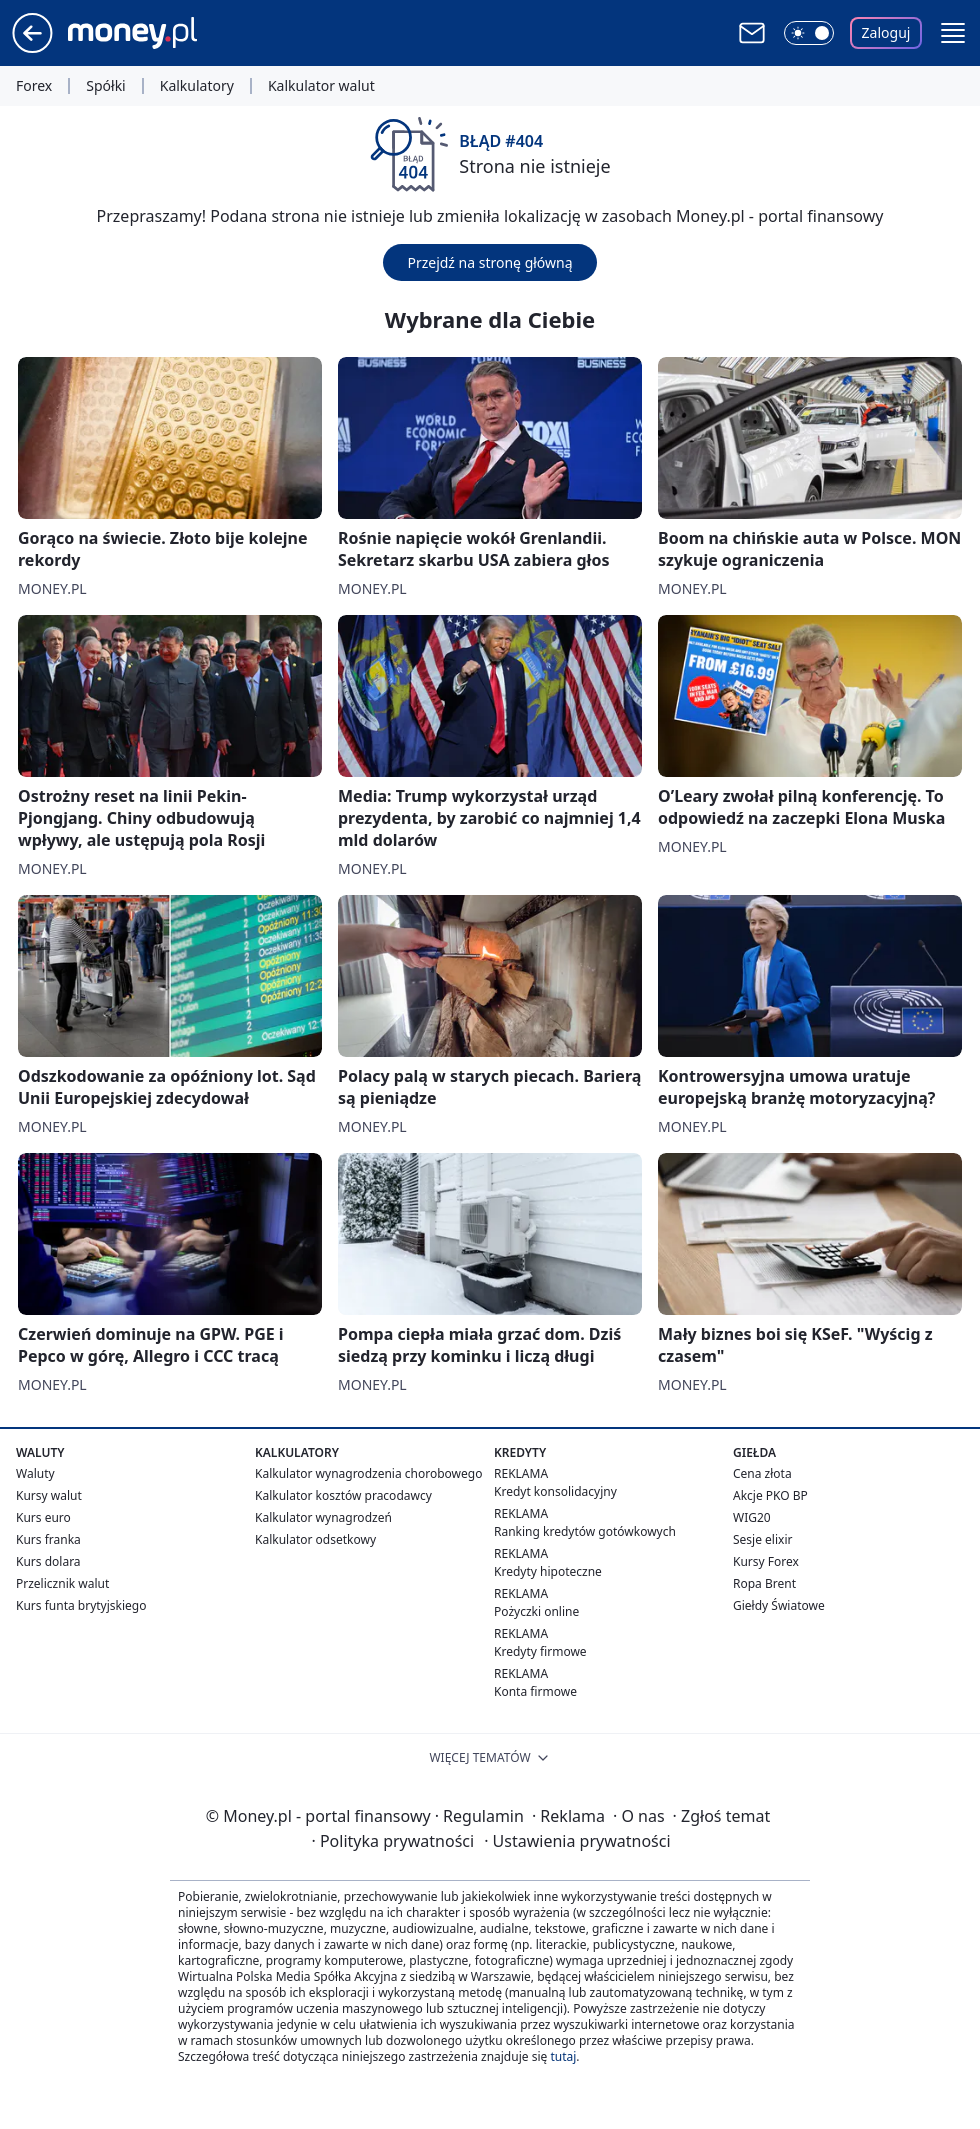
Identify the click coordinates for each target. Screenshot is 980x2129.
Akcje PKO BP (770, 1495)
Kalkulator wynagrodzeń (323, 1517)
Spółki (105, 86)
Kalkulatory (197, 86)
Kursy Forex (766, 1561)
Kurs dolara (48, 1561)
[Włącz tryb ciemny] (809, 33)
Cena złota (762, 1473)
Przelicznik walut (62, 1583)
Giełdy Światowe (779, 1605)
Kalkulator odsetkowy (315, 1539)
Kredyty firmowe (540, 1651)
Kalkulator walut (321, 86)
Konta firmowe (535, 1691)
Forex (34, 86)
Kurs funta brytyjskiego (81, 1605)
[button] (953, 33)
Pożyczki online (536, 1611)
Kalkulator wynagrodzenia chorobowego (368, 1473)
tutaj (563, 2056)
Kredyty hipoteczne (548, 1571)
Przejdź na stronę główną (489, 262)
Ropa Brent (764, 1583)
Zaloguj (886, 32)
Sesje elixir (762, 1539)
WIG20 (752, 1517)
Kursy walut (49, 1495)
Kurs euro (43, 1517)
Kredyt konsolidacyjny (555, 1491)
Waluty (35, 1473)
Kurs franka (48, 1539)
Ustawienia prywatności (577, 1841)
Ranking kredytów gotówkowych (585, 1531)
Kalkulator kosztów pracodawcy (343, 1495)
